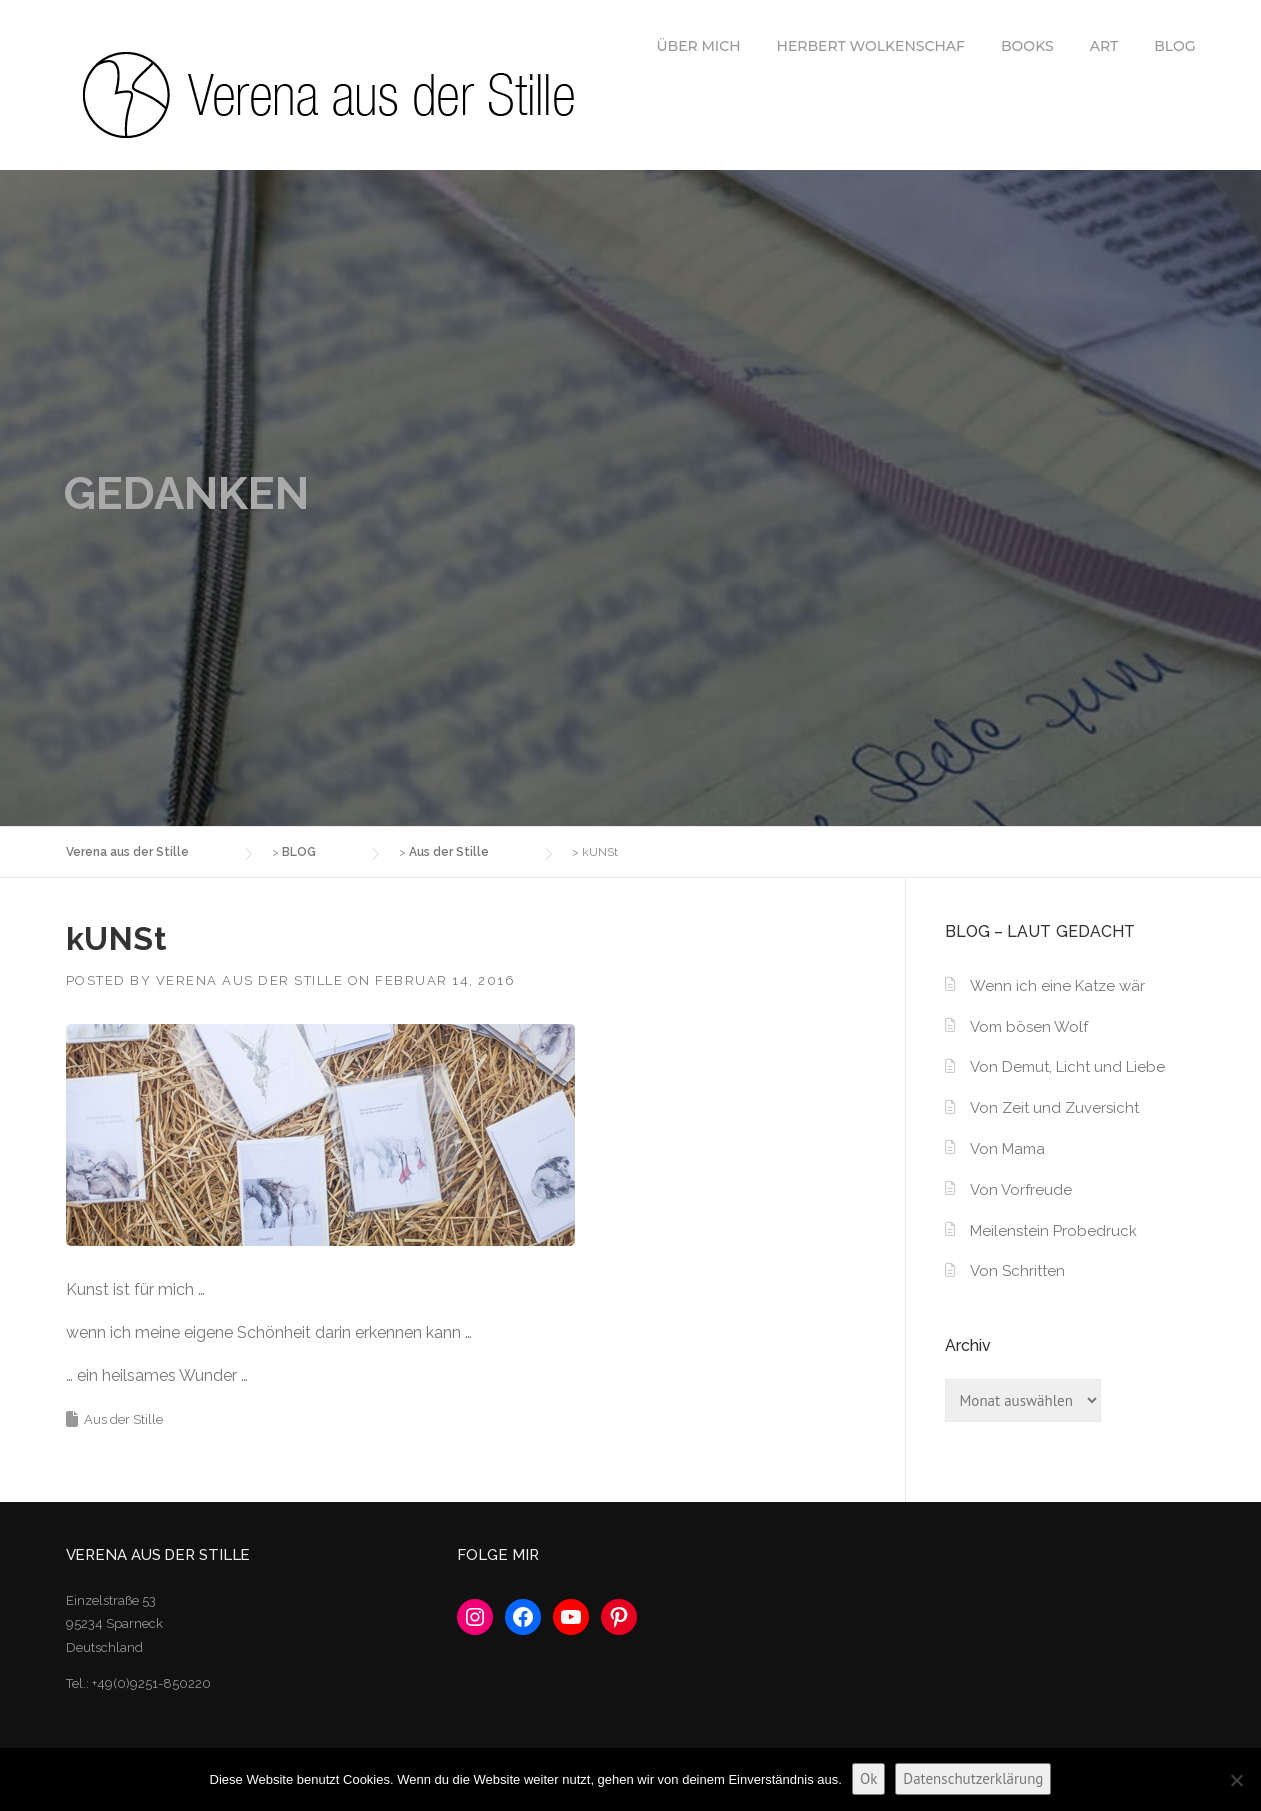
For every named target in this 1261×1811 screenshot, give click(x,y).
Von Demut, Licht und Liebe (1067, 1067)
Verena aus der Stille (250, 980)
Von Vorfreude (1021, 1190)
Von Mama (1007, 1149)
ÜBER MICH (698, 46)
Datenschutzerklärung (973, 1778)
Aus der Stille (123, 1419)
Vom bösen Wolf (1029, 1027)
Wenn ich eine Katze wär (1057, 986)
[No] (1236, 1780)
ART (1104, 46)
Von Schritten (1017, 1271)
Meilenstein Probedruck (1053, 1231)
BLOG (1174, 46)
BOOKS (1027, 46)
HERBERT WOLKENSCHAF (871, 46)
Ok (868, 1778)
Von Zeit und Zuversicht (1054, 1108)
